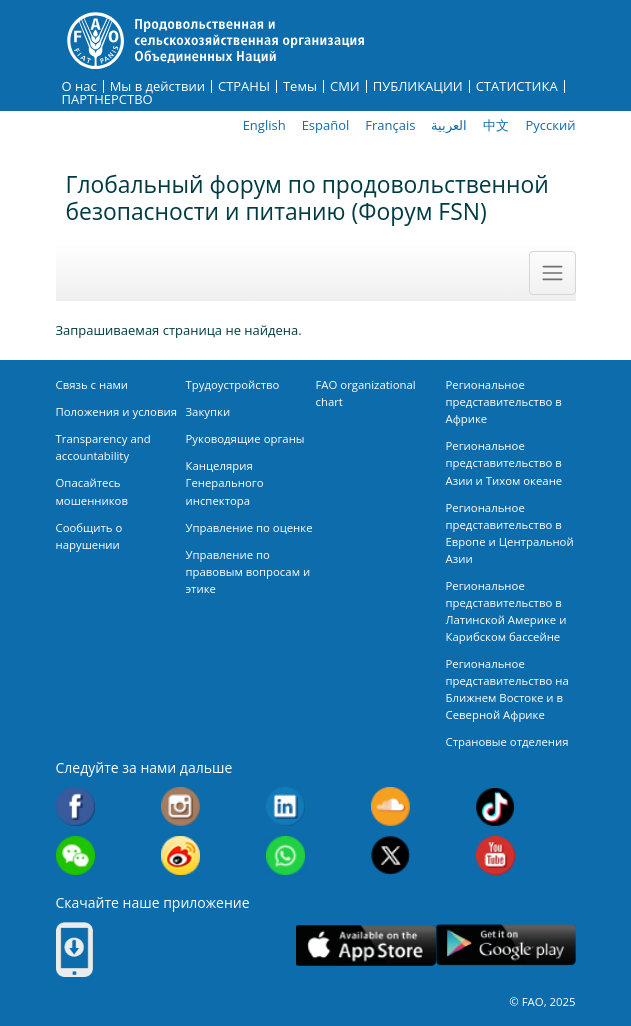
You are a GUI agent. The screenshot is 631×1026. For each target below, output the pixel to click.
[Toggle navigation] (552, 273)
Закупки (208, 411)
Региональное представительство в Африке (504, 401)
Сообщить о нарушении (89, 536)
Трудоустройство (233, 384)
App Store (366, 944)
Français (390, 125)
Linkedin (285, 806)
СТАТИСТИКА (517, 86)
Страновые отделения (507, 741)
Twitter (390, 855)
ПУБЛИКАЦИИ (418, 86)
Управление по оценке (249, 527)
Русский (550, 125)
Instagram (180, 806)
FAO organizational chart (366, 393)
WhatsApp (285, 855)
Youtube (495, 855)
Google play (506, 944)
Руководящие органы (245, 438)
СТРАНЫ (244, 86)
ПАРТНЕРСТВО (107, 99)
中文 (496, 125)
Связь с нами (92, 384)
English (264, 125)
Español (326, 125)
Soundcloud (390, 806)
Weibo (180, 855)
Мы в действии (157, 86)
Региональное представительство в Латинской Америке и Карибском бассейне (506, 611)
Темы (300, 86)
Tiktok (495, 806)
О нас (79, 86)
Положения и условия (117, 411)
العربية (449, 125)
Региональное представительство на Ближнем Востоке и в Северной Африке (507, 689)
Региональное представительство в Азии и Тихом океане (504, 462)
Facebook (75, 806)
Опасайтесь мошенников (92, 491)
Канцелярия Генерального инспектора (225, 482)
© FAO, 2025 (542, 1001)
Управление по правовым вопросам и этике (248, 571)
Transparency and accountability (103, 447)
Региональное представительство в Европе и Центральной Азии (510, 533)
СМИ (345, 86)
